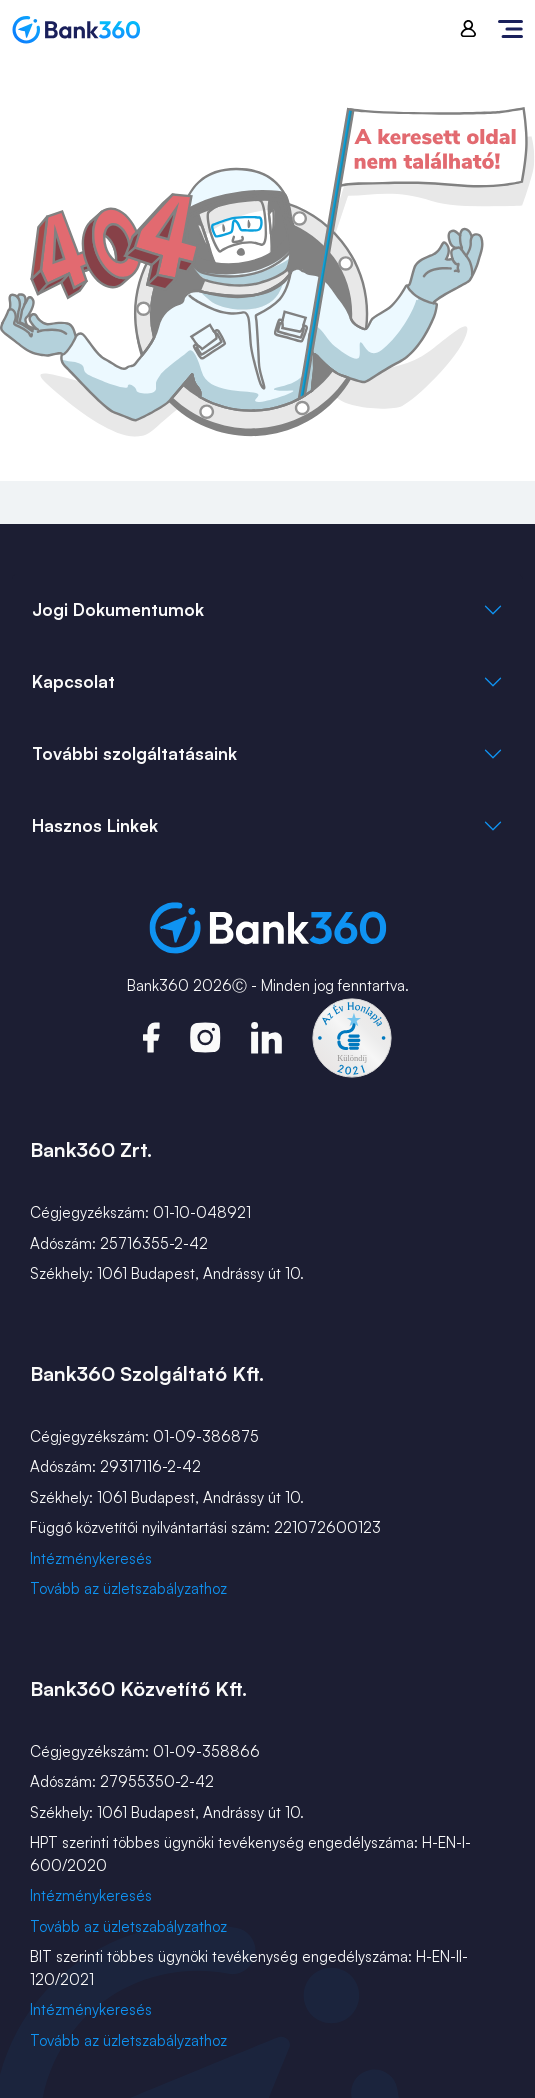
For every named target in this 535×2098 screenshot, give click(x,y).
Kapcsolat (73, 681)
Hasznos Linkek (95, 825)
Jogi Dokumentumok (118, 609)
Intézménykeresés (91, 1558)
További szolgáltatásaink (134, 753)
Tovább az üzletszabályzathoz (128, 1588)
